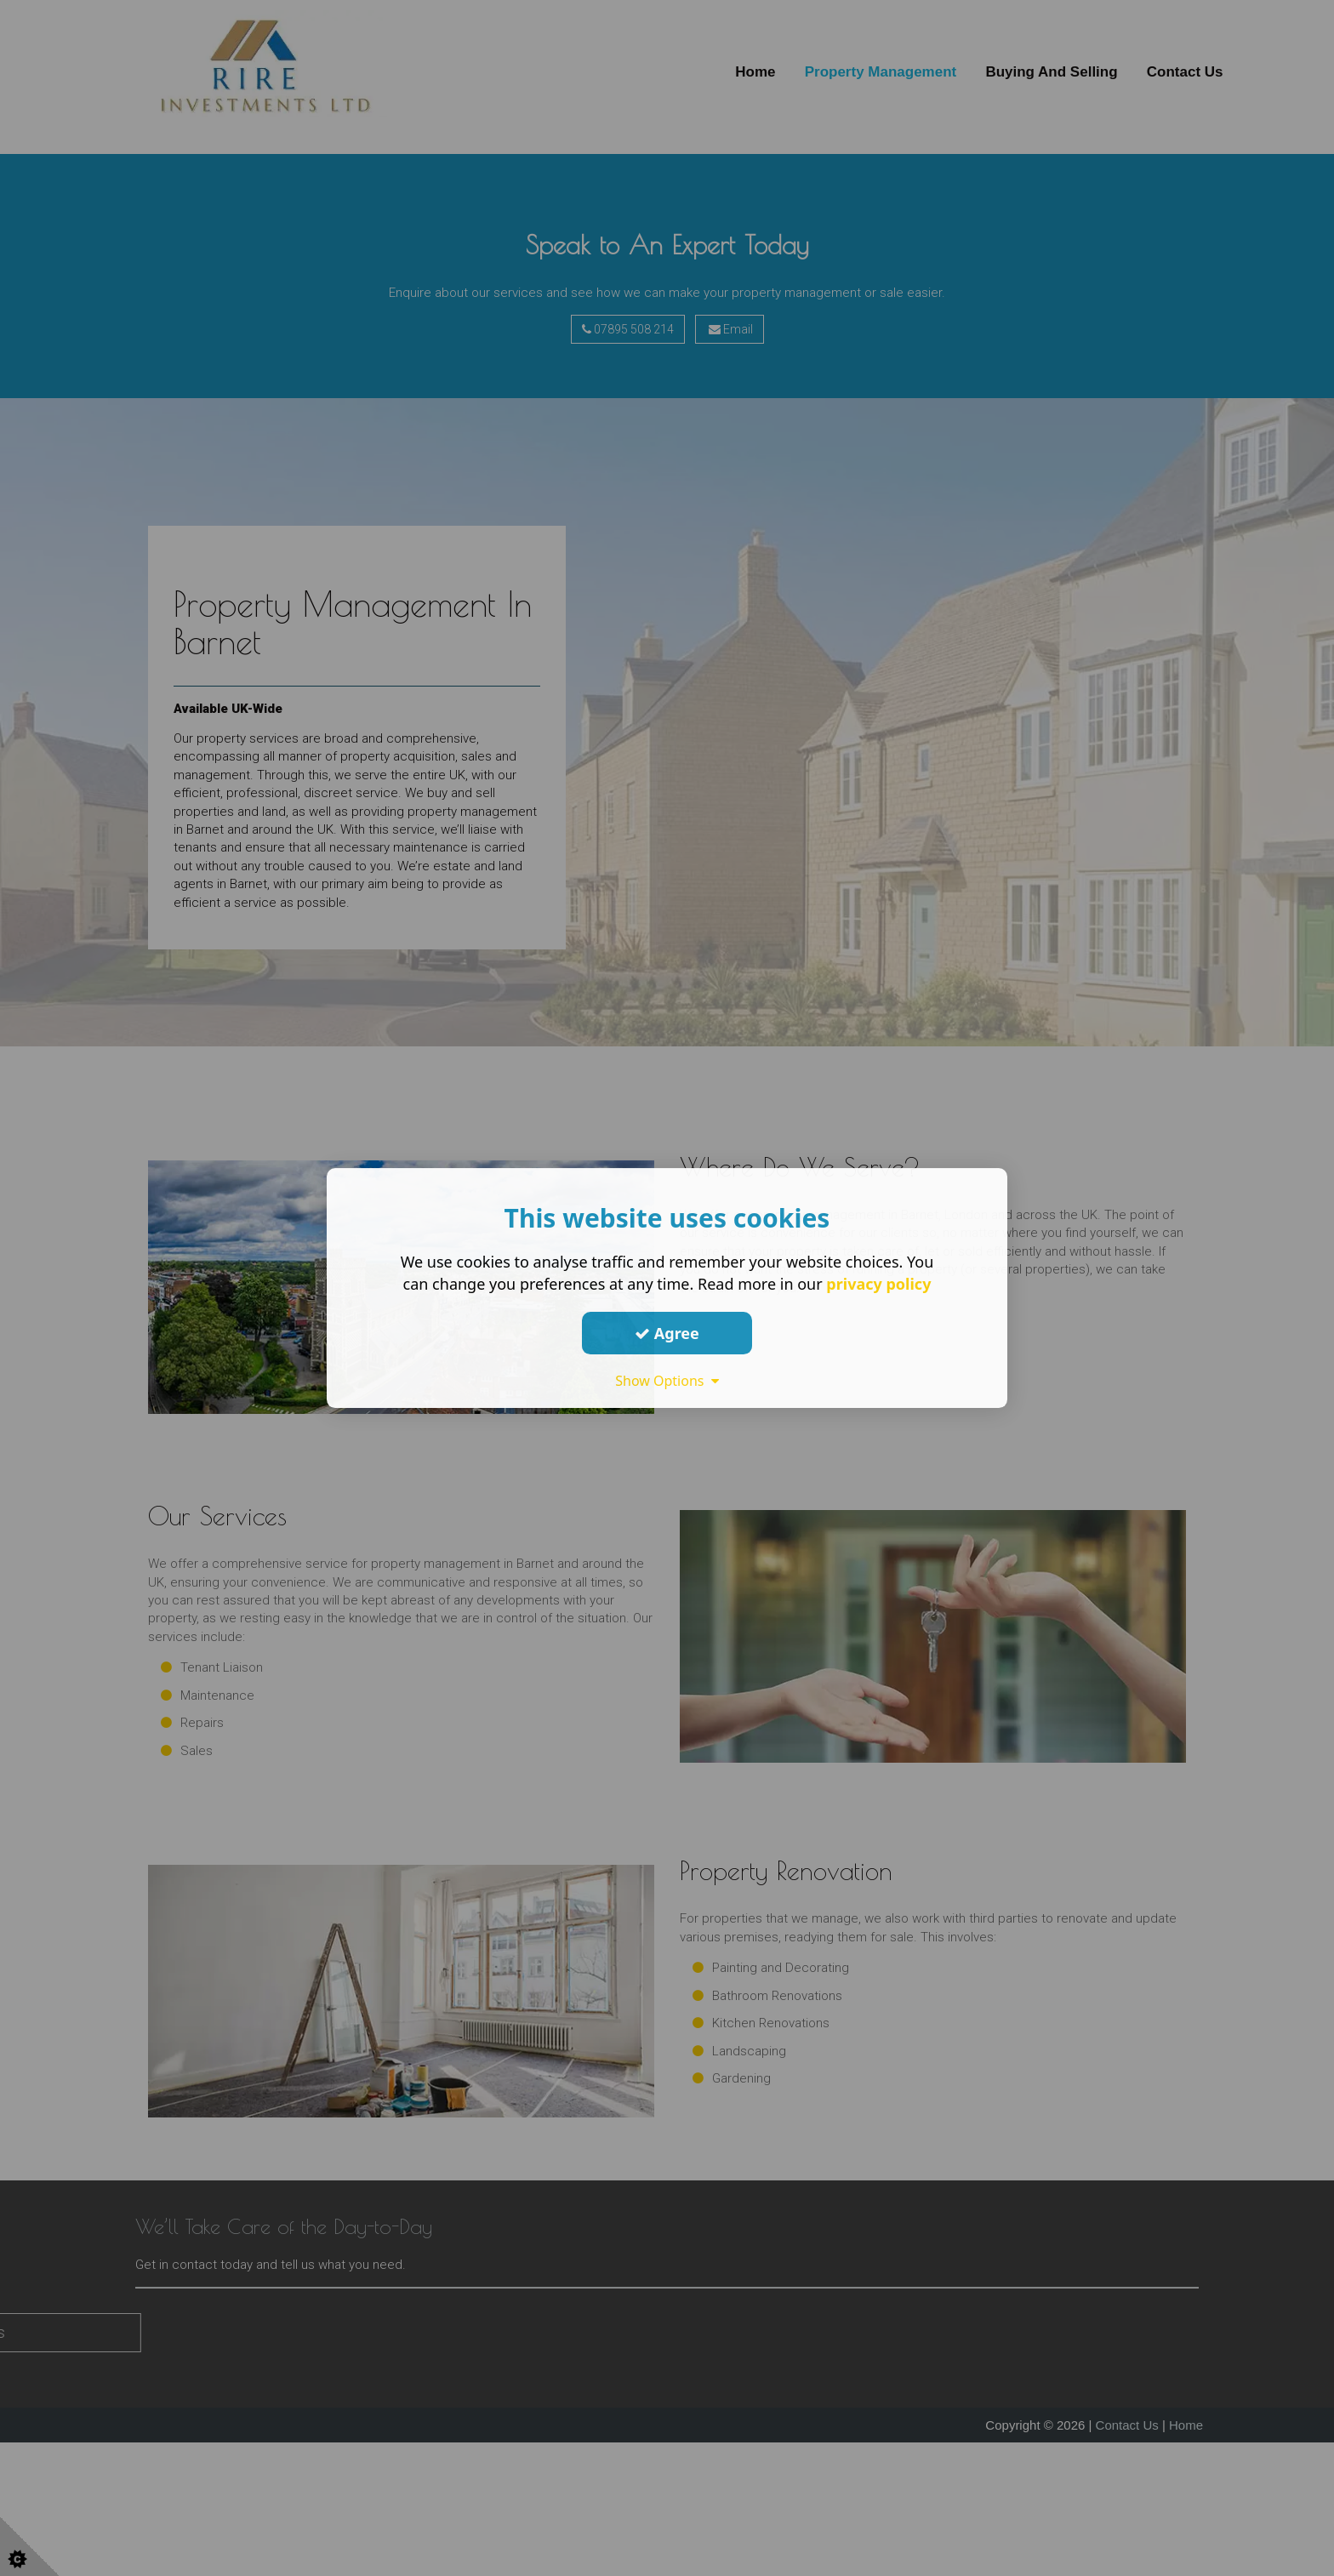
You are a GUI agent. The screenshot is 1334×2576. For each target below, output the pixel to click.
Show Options (667, 1380)
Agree (667, 1333)
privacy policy (878, 1284)
